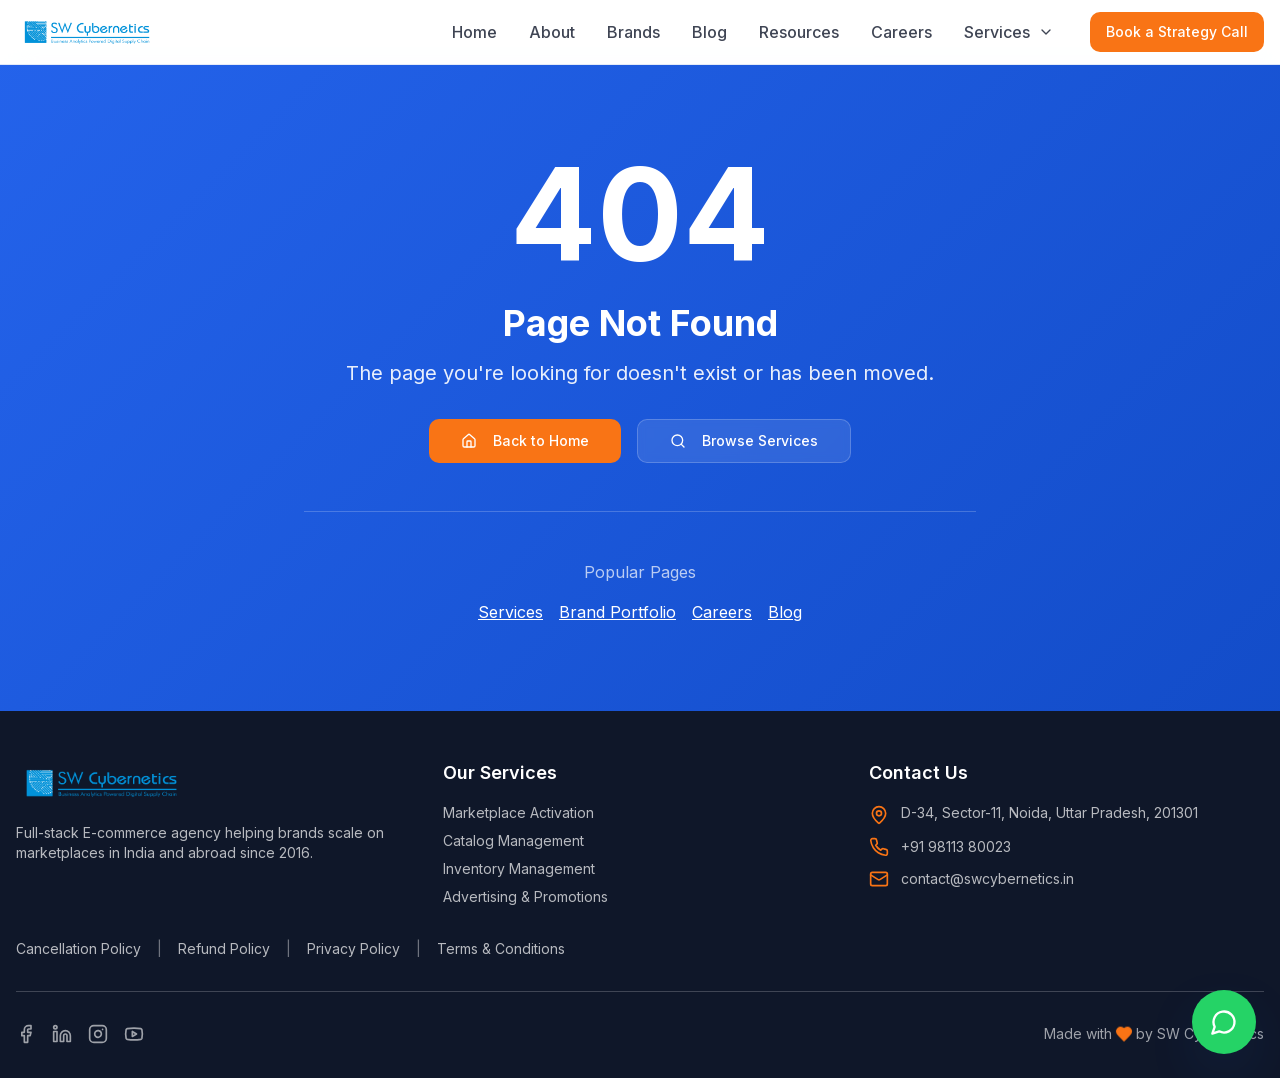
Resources (799, 31)
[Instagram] (98, 1034)
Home (474, 31)
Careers (901, 31)
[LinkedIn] (62, 1034)
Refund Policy (224, 948)
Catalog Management (513, 840)
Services (997, 31)
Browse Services (744, 440)
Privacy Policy (353, 948)
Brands (633, 31)
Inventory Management (519, 868)
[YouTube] (134, 1034)
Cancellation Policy (78, 948)
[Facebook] (26, 1034)
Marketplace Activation (518, 812)
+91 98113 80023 (956, 846)
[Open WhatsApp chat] (1224, 1022)
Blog (709, 31)
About (552, 31)
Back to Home (525, 440)
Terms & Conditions (501, 948)
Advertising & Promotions (525, 896)
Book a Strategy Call (1177, 30)
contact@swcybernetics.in (987, 878)
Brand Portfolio (617, 612)
